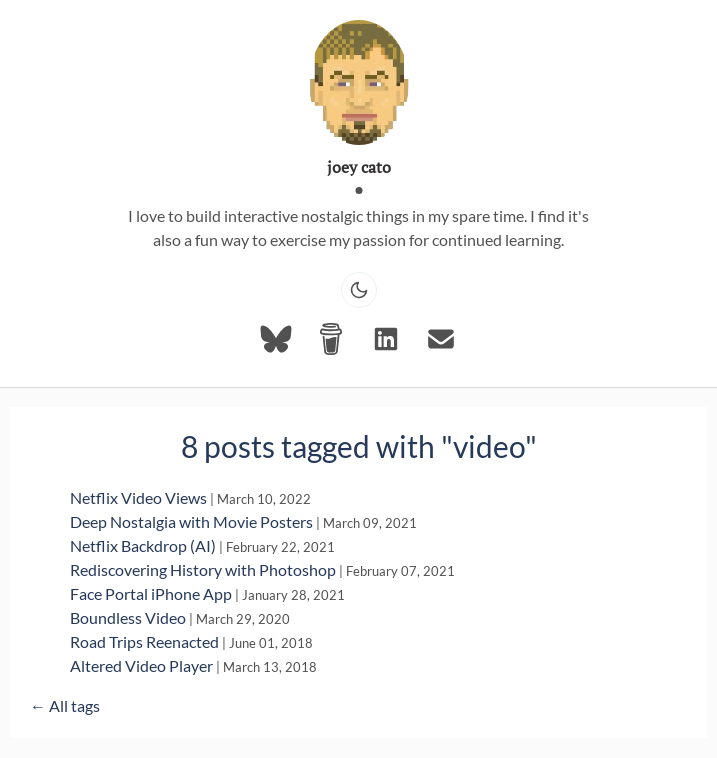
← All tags (65, 705)
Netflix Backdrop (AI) (143, 545)
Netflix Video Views (138, 497)
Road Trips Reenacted (144, 641)
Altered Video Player (141, 665)
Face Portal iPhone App (151, 593)
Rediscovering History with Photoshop (203, 569)
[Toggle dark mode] (359, 290)
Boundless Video (128, 617)
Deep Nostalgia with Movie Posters (191, 521)
